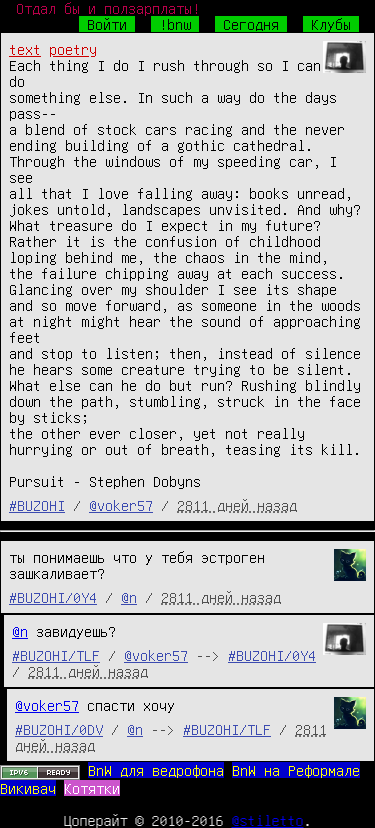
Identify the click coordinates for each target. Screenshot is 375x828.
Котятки (92, 788)
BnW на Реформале (296, 770)
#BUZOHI (37, 505)
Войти (107, 24)
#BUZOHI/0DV (59, 729)
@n (129, 597)
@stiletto (268, 820)
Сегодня (251, 24)
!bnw (175, 24)
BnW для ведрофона (156, 770)
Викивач (28, 788)
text (25, 49)
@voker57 (121, 505)
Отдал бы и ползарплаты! (108, 8)
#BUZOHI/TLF (56, 655)
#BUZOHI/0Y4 (53, 597)
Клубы (331, 24)
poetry (73, 49)
